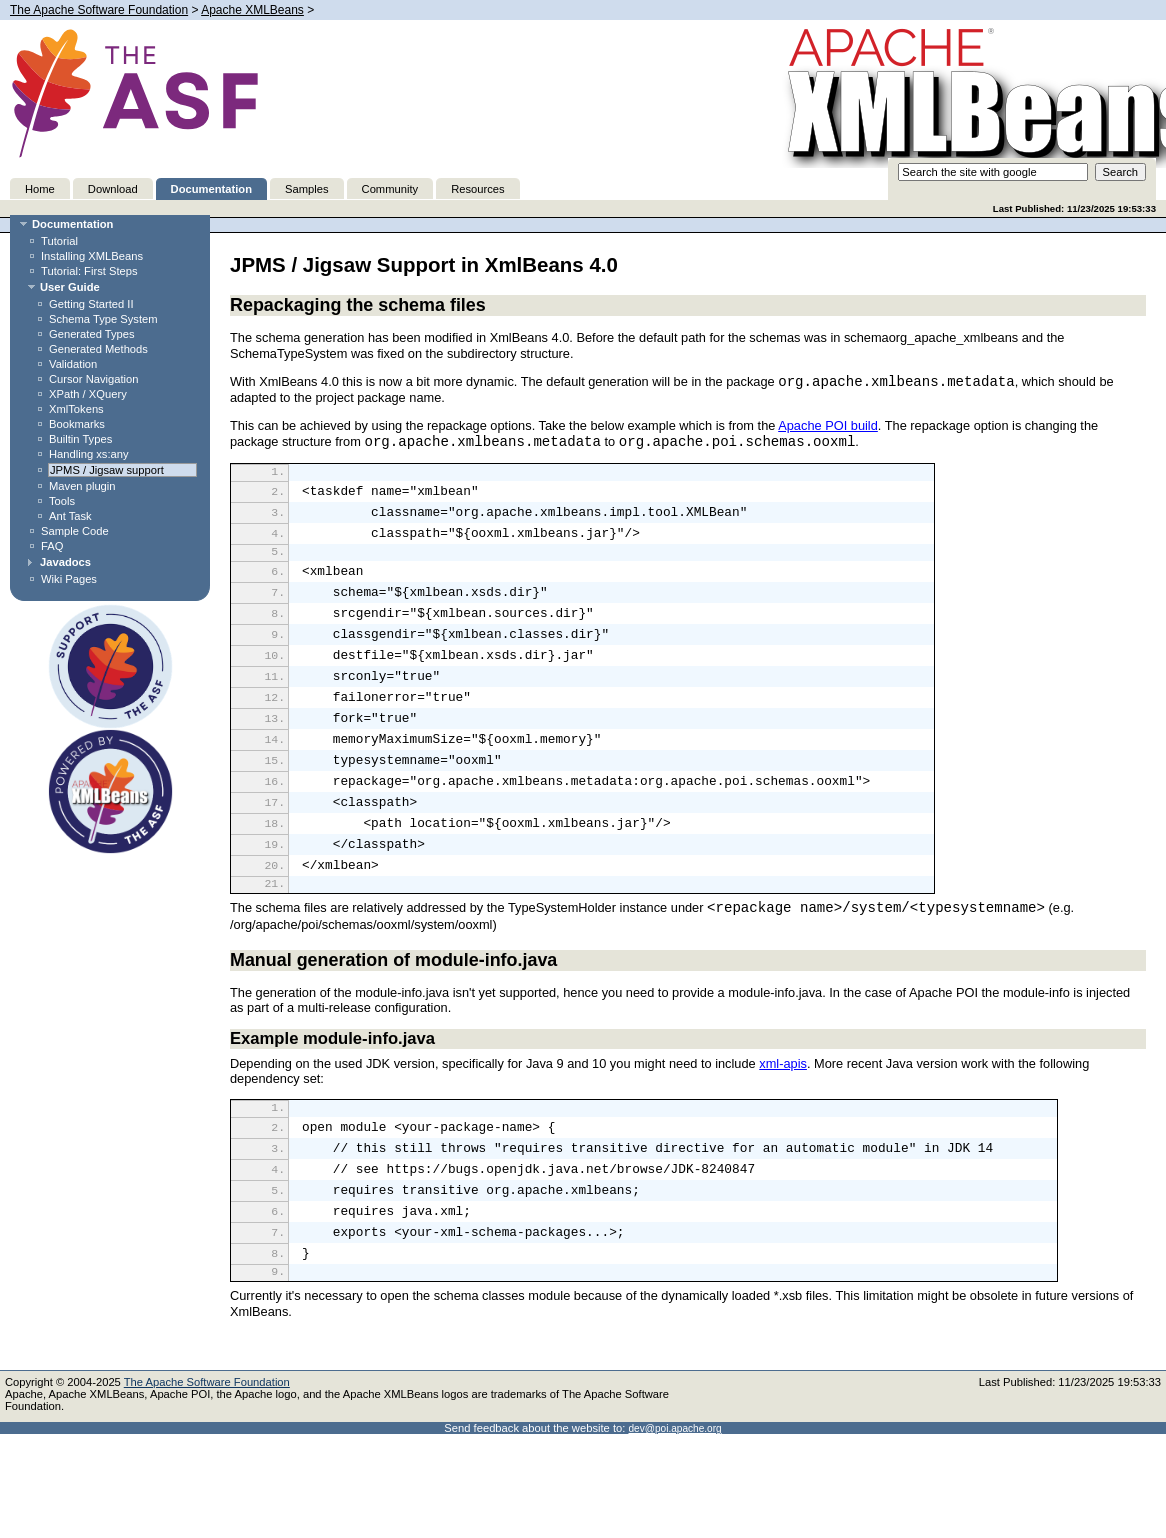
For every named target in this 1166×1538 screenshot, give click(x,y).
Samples (307, 189)
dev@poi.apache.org (674, 1513)
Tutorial (59, 241)
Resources (477, 189)
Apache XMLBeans (252, 10)
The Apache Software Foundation (99, 10)
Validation (73, 364)
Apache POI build (828, 425)
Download (113, 189)
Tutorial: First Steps (89, 271)
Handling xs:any (89, 454)
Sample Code (75, 531)
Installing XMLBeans (92, 256)
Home (40, 189)
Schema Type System (103, 319)
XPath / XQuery (88, 394)
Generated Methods (98, 349)
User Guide (70, 287)
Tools (62, 501)
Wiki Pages (69, 579)
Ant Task (70, 516)
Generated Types (92, 334)
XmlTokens (76, 409)
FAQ (52, 546)
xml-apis (783, 1123)
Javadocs (65, 562)
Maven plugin (82, 486)
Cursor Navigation (94, 379)
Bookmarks (77, 424)
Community (390, 189)
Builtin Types (80, 439)
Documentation (211, 189)
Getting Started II (91, 304)
